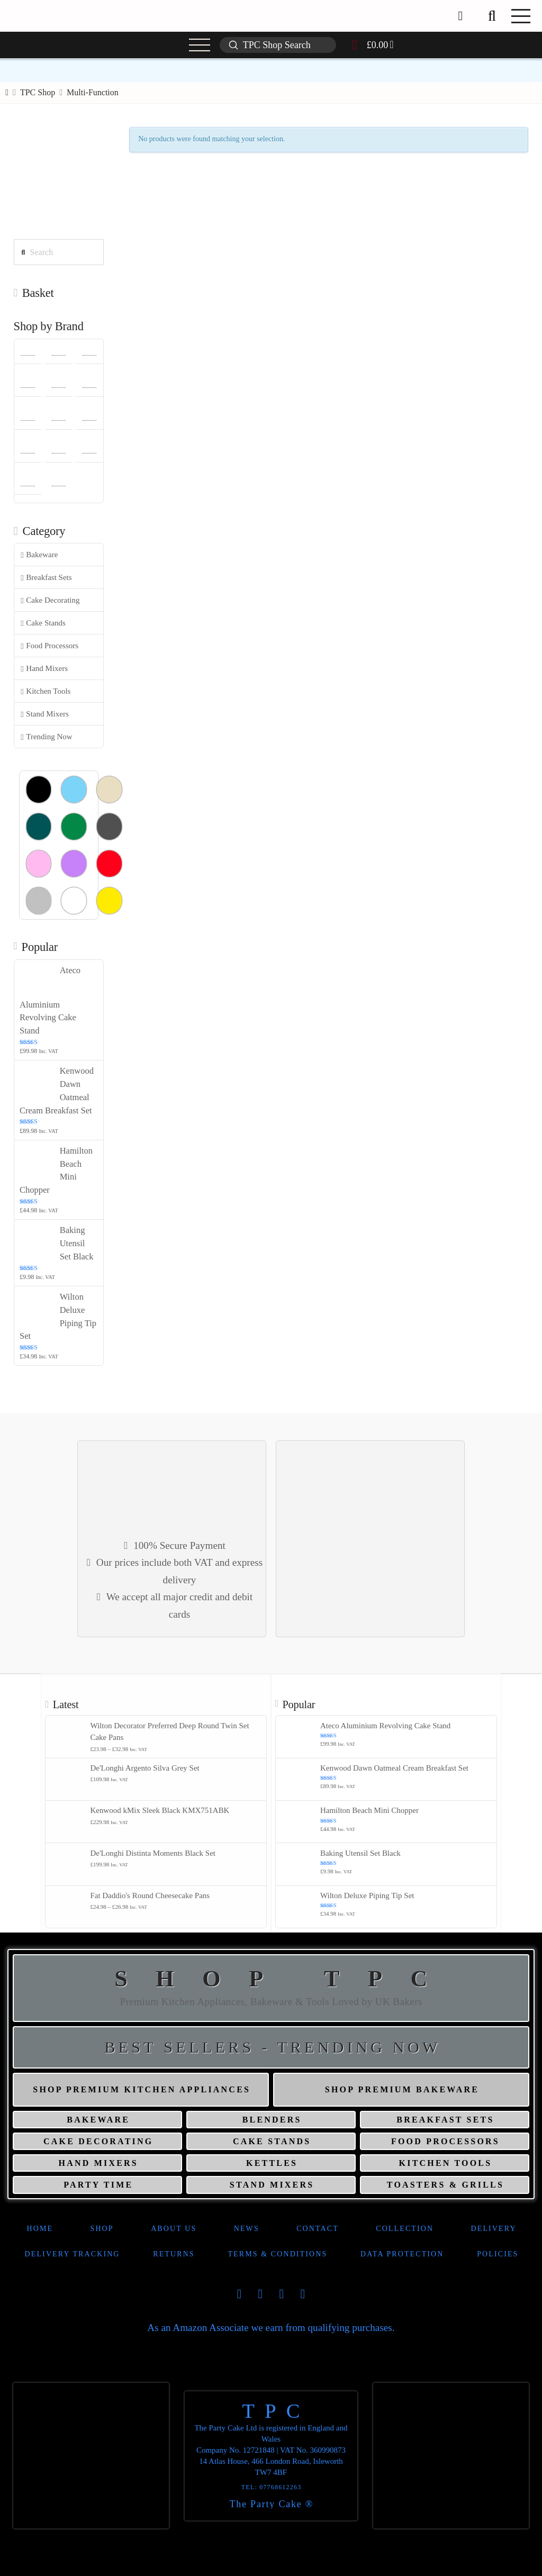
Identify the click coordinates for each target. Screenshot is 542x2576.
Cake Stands (43, 623)
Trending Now (46, 736)
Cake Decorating (50, 600)
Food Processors (49, 645)
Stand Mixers (44, 714)
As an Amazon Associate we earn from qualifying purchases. (270, 2327)
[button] (491, 16)
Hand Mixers (44, 668)
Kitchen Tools (45, 691)
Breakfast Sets (46, 577)
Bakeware (39, 554)
